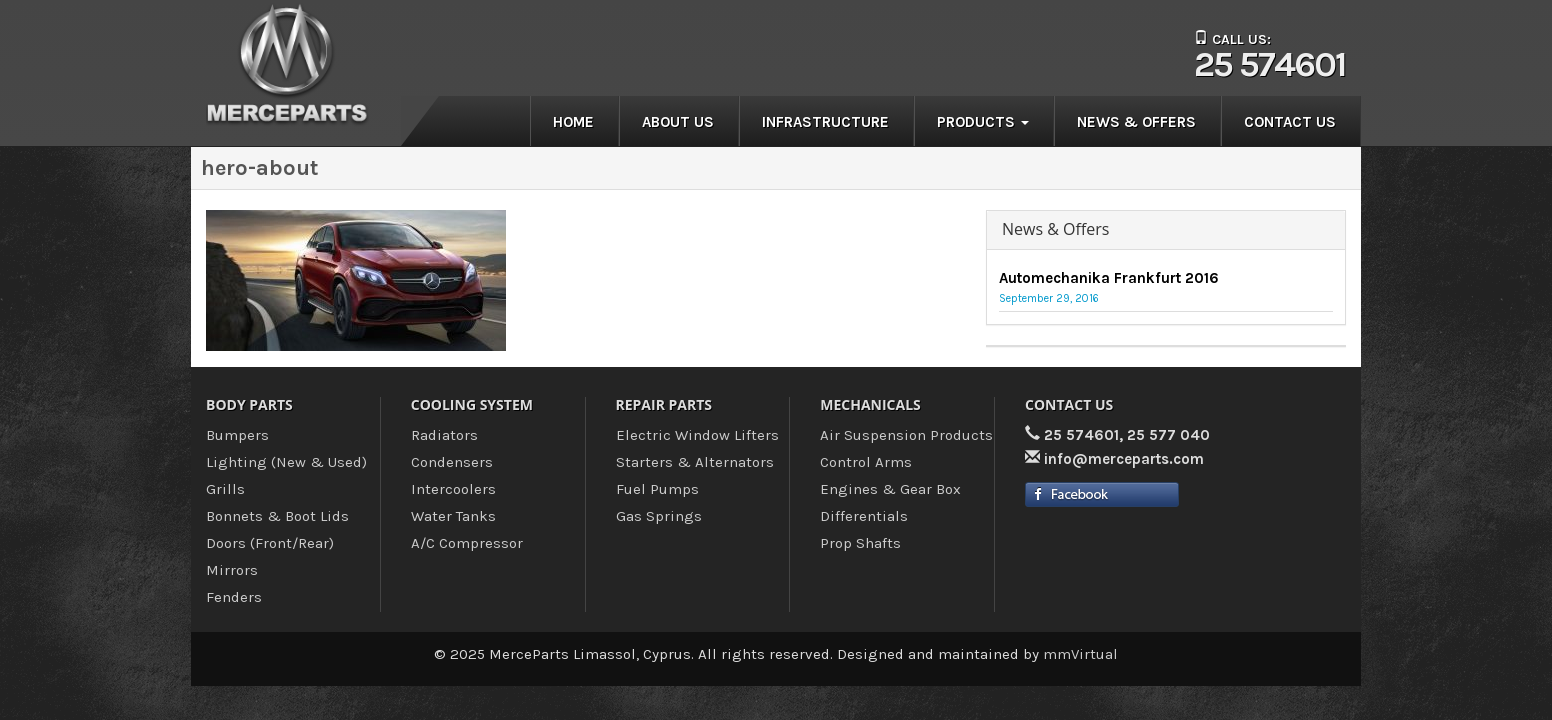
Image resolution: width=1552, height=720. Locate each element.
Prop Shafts (860, 543)
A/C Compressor (467, 543)
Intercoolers (453, 489)
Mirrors (232, 570)
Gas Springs (659, 516)
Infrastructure (825, 122)
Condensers (452, 462)
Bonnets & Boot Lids (277, 516)
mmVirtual (1080, 654)
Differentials (864, 516)
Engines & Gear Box (890, 489)
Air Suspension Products (906, 435)
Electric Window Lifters (697, 435)
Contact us (1290, 122)
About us (678, 122)
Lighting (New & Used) (286, 462)
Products (983, 122)
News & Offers (1136, 122)
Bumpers (237, 435)
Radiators (444, 435)
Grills (225, 489)
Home (573, 122)
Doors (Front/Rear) (270, 543)
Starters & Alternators (695, 462)
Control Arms (866, 462)
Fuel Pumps (657, 489)
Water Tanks (453, 516)
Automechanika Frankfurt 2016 (1109, 278)
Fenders (234, 597)
